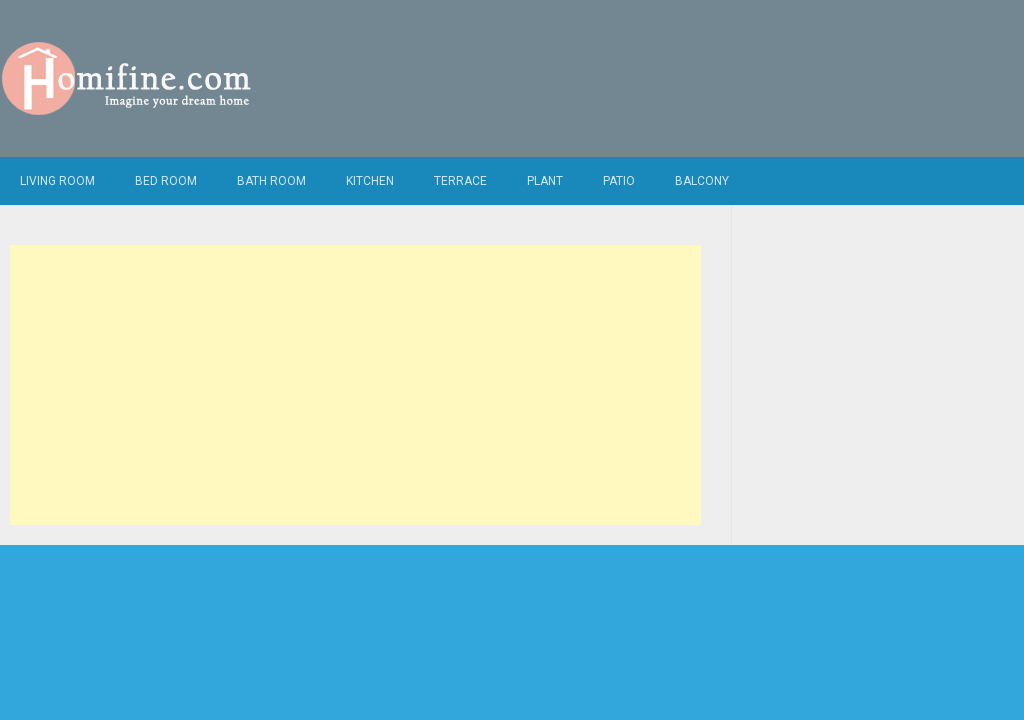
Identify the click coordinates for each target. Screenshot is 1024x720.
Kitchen (370, 181)
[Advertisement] (355, 385)
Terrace (460, 181)
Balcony (702, 181)
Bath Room (271, 181)
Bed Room (166, 181)
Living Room (57, 181)
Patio (619, 181)
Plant (545, 181)
